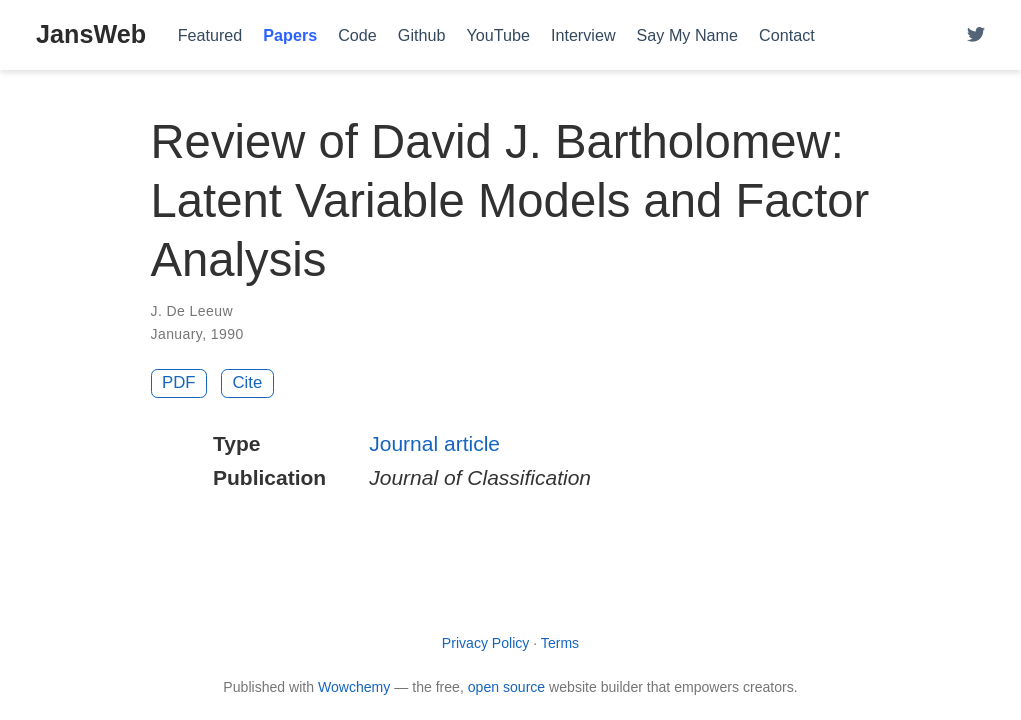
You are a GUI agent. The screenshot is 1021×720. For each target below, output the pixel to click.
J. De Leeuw (192, 311)
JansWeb (91, 34)
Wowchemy (354, 687)
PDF (179, 382)
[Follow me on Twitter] (976, 35)
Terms (560, 643)
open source (506, 687)
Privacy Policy (486, 643)
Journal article (434, 443)
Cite (247, 382)
